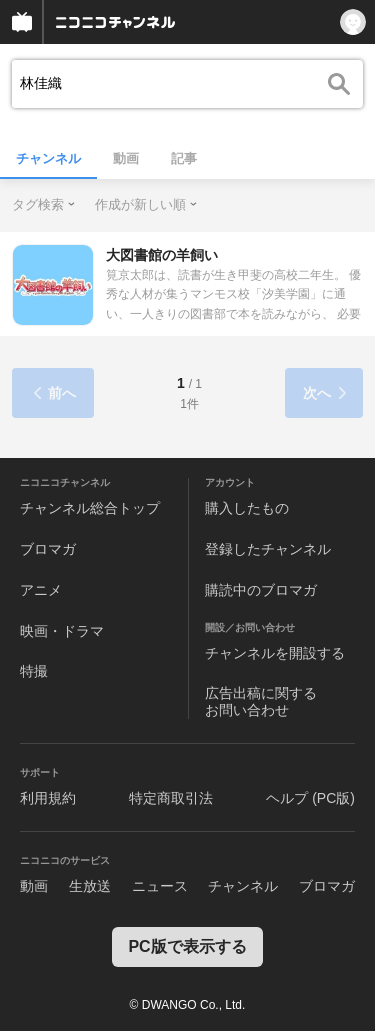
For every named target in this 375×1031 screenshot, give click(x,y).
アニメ (41, 590)
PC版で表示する (187, 946)
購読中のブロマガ (261, 590)
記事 (184, 158)
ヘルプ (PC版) (310, 798)
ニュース (160, 886)
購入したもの (247, 508)
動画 (126, 158)
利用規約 (48, 798)
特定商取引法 (171, 798)
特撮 (34, 671)
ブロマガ (48, 549)
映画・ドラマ (62, 631)
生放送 (90, 886)
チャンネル (48, 158)
